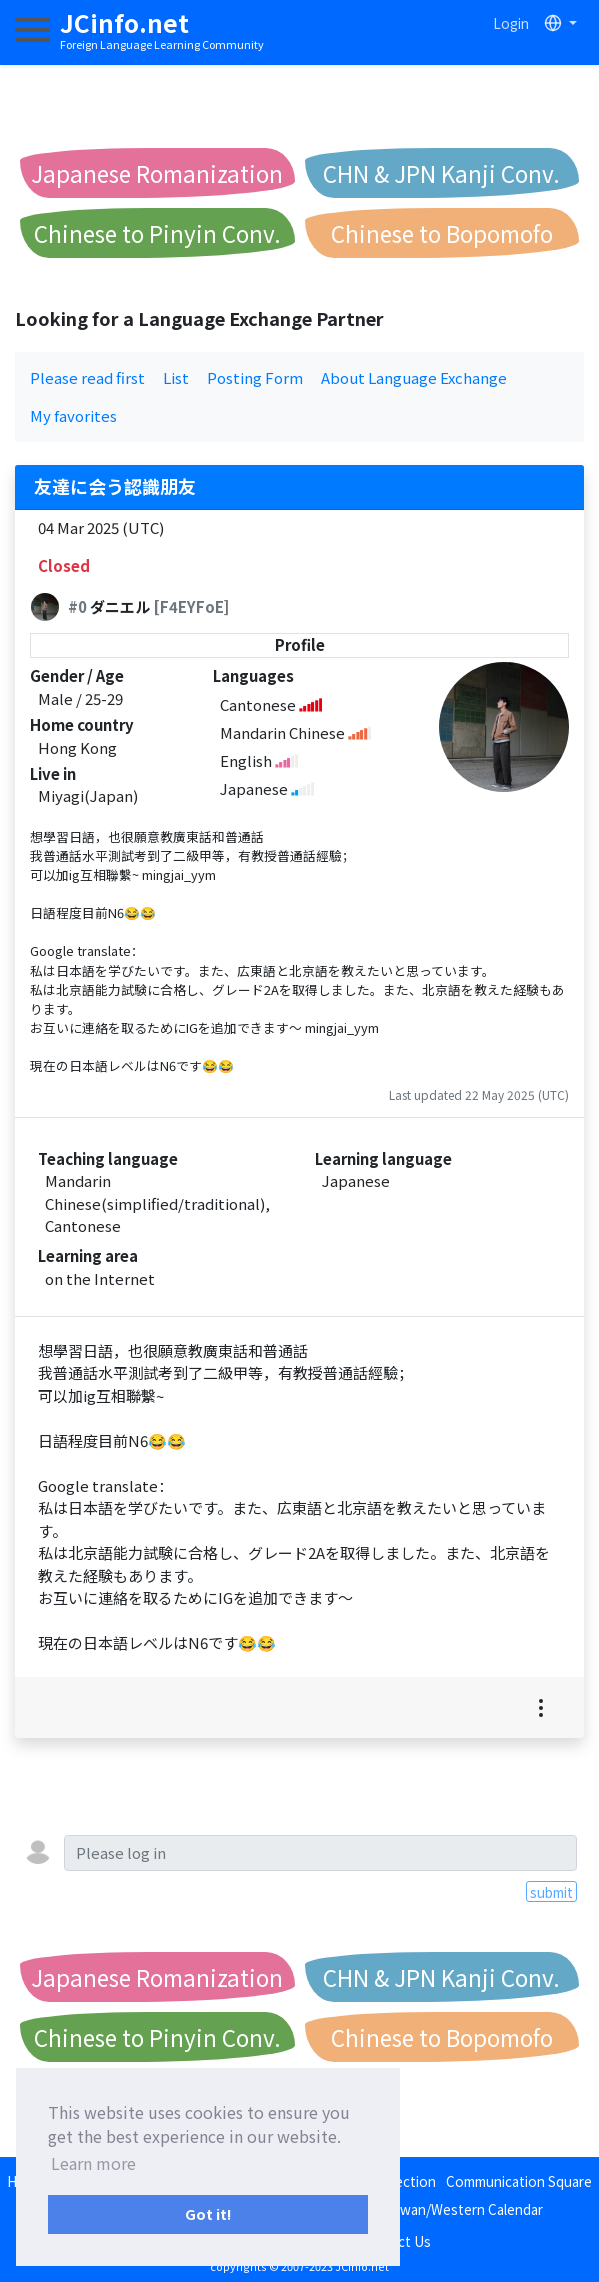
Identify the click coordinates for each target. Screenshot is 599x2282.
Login (511, 23)
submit (551, 1892)
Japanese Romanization (157, 173)
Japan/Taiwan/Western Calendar (441, 2209)
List (176, 377)
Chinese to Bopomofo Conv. (442, 237)
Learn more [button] (93, 2163)
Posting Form (255, 377)
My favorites (73, 415)
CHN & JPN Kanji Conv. (441, 173)
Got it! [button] (208, 2213)
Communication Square (519, 2181)
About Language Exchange (414, 377)
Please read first (87, 377)
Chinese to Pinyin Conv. (157, 233)
